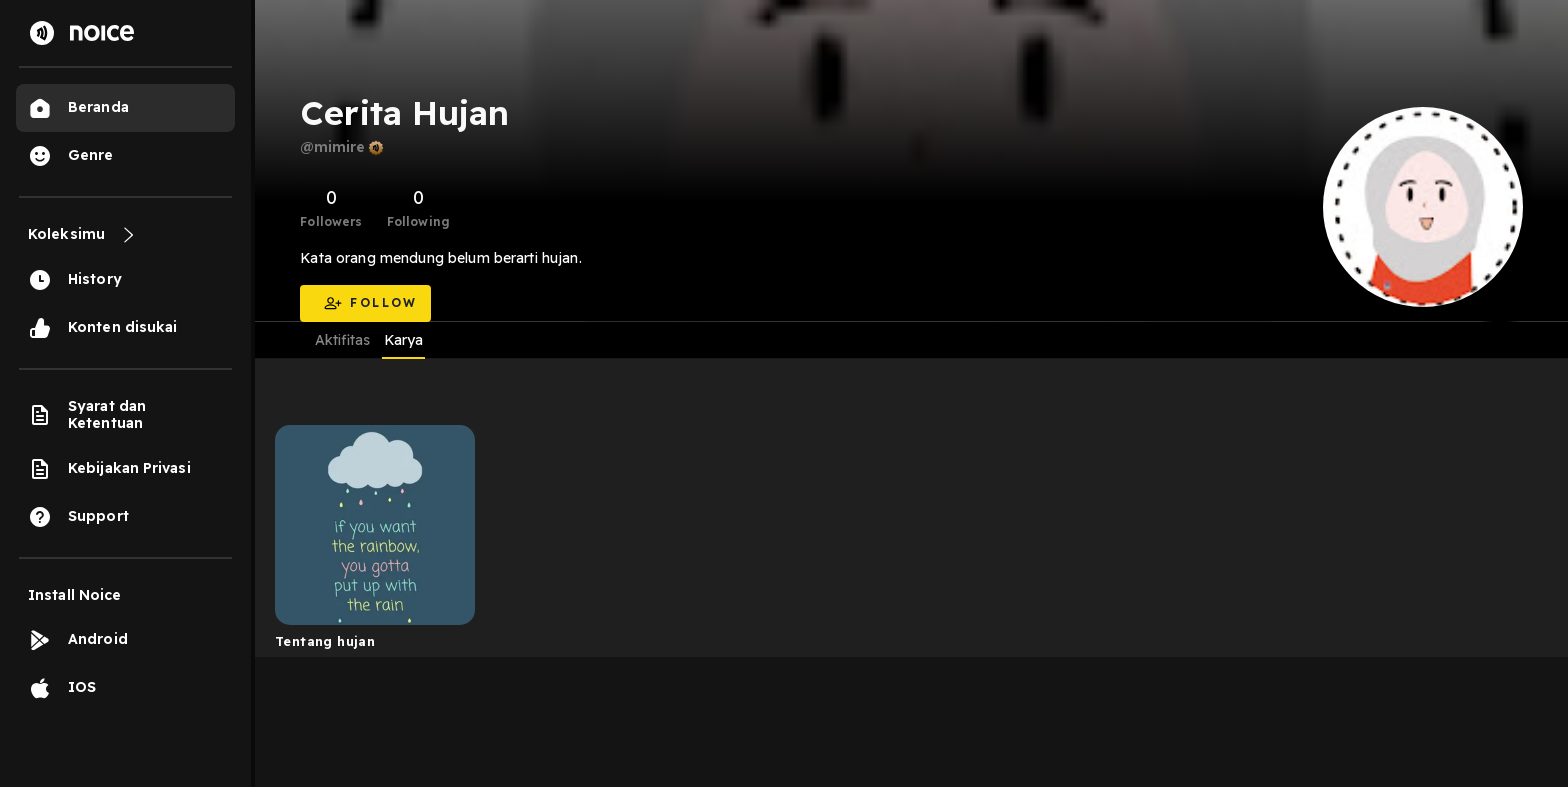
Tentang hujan (325, 641)
